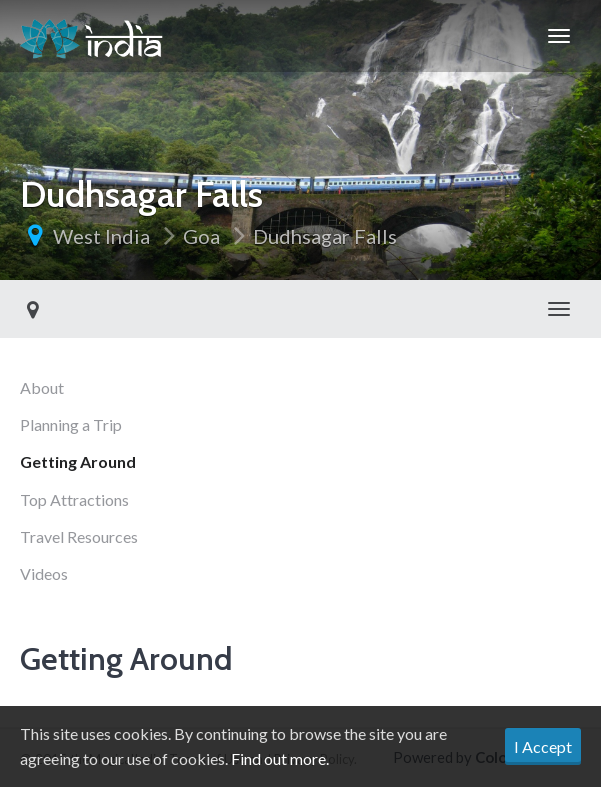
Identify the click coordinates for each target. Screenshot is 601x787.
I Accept (543, 746)
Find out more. (280, 758)
